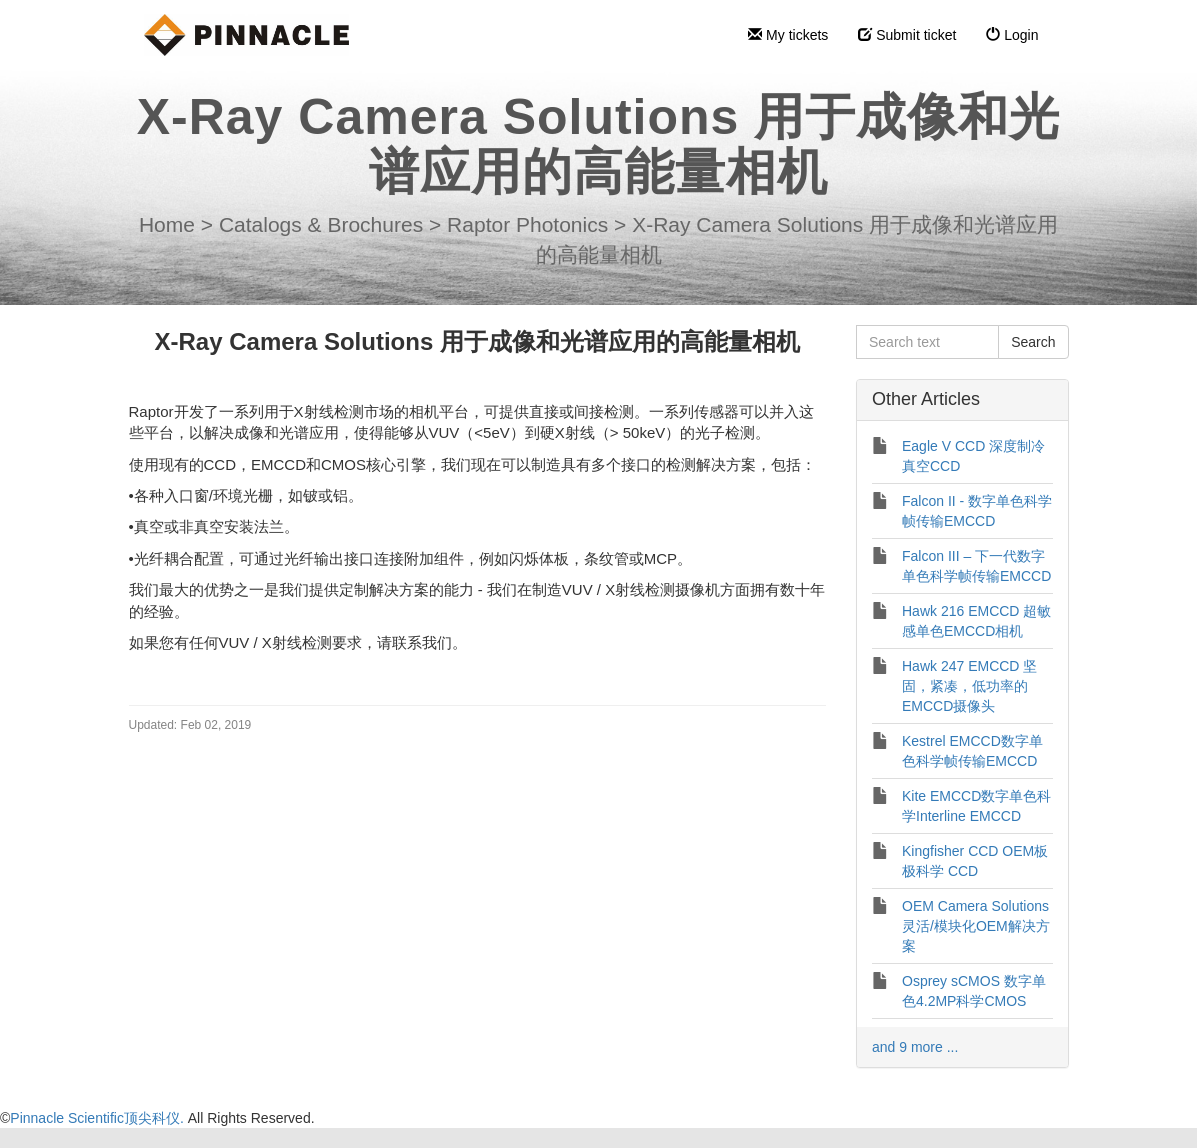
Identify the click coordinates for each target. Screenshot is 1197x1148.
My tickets (788, 35)
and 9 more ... (915, 1047)
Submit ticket (907, 35)
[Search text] (927, 342)
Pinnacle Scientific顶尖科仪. (98, 1118)
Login (1012, 35)
